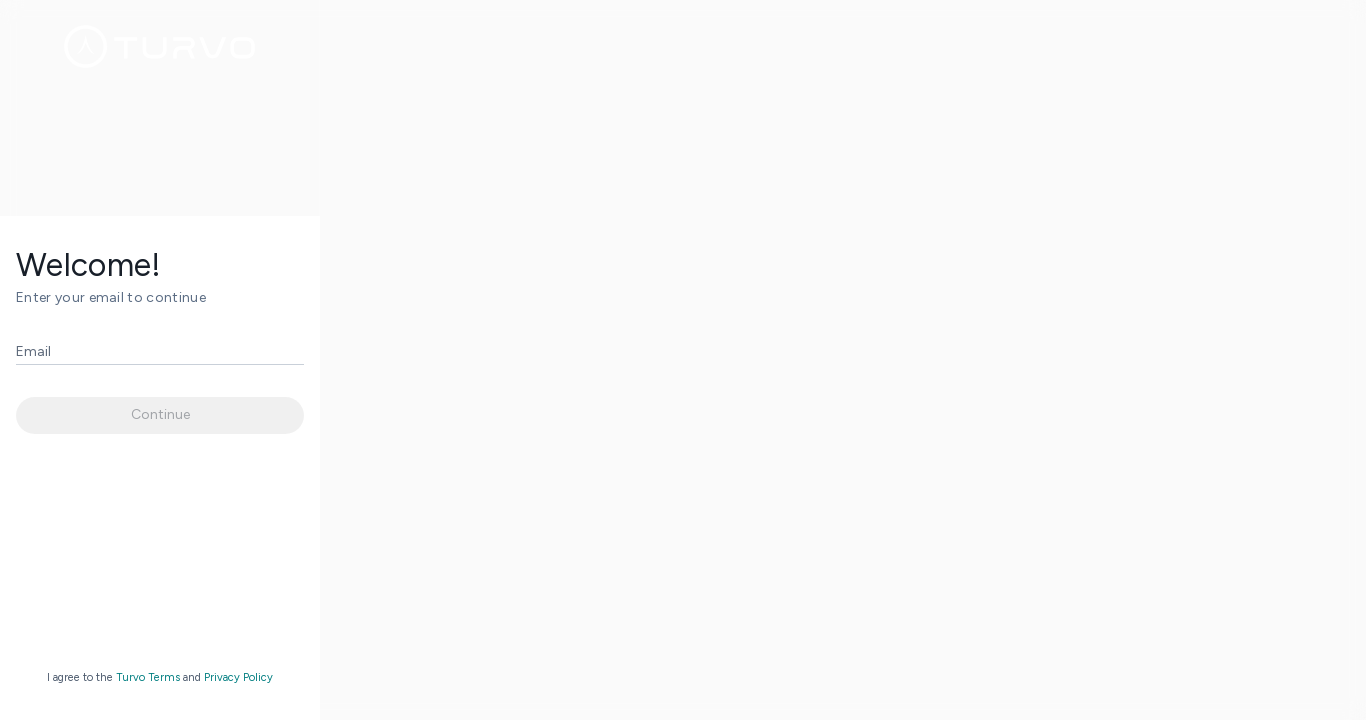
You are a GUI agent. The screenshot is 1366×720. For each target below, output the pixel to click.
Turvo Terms (148, 677)
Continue (160, 414)
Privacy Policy (238, 677)
